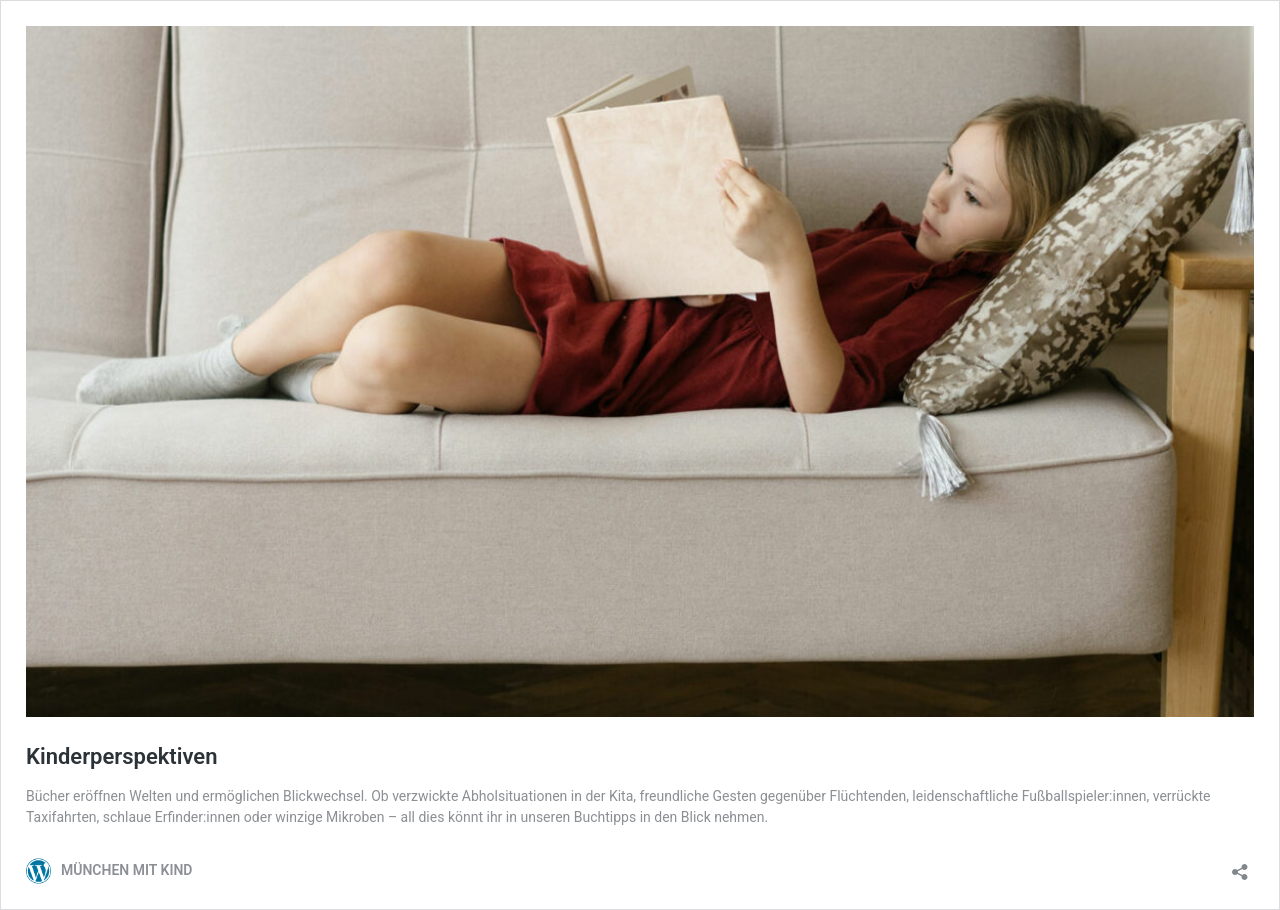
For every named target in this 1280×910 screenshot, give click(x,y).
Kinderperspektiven (121, 756)
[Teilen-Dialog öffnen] (1240, 865)
